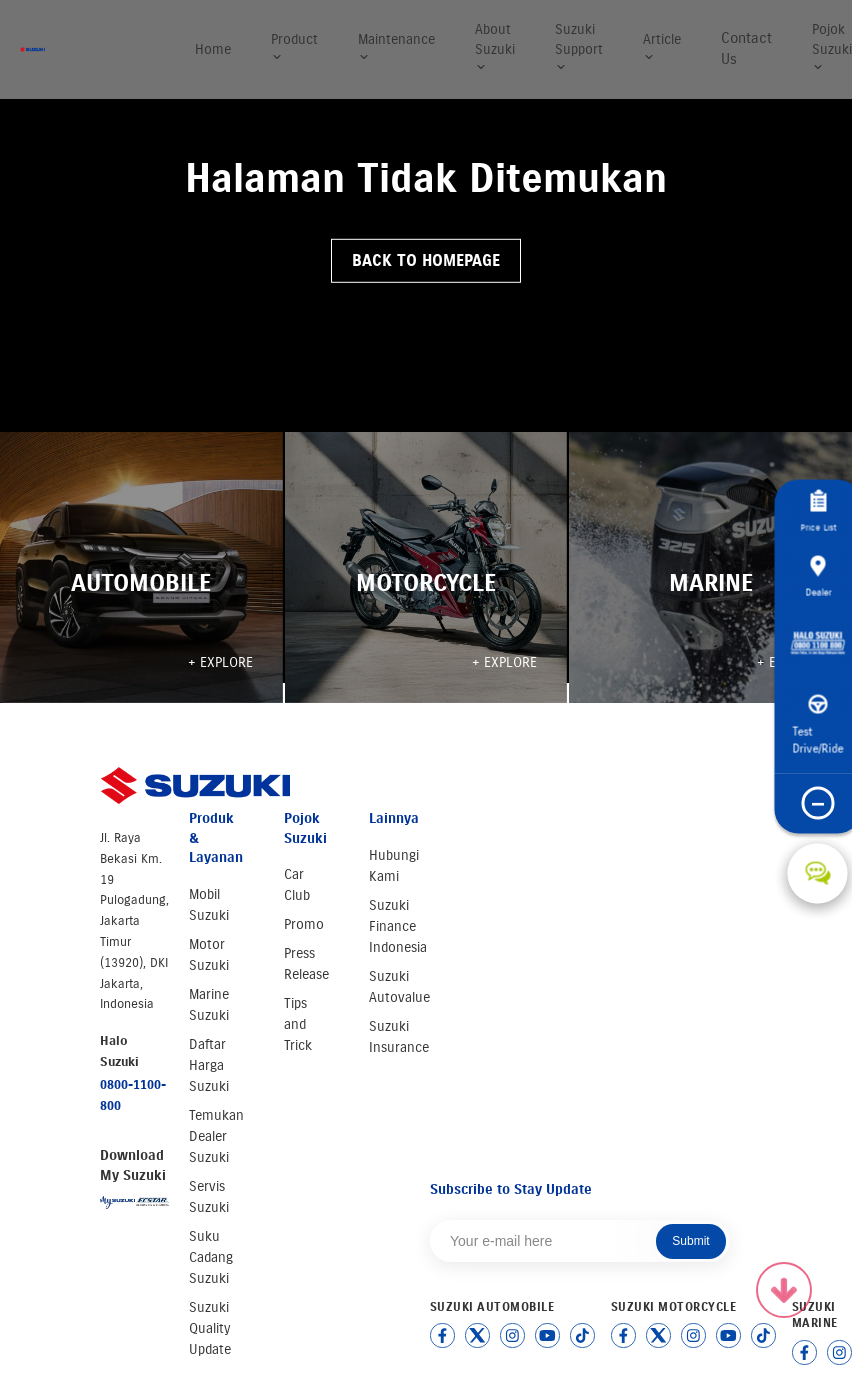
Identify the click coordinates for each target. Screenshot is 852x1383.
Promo (304, 924)
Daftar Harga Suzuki (209, 1065)
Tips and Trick (298, 1024)
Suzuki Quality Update (210, 1328)
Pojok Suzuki (832, 47)
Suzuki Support (579, 47)
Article (662, 47)
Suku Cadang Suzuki (211, 1257)
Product (294, 47)
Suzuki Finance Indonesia (398, 926)
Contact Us (746, 48)
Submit (690, 1241)
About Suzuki (495, 47)
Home (213, 49)
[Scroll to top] (784, 1290)
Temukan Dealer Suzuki (216, 1136)
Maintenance (396, 47)
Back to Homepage (426, 260)
